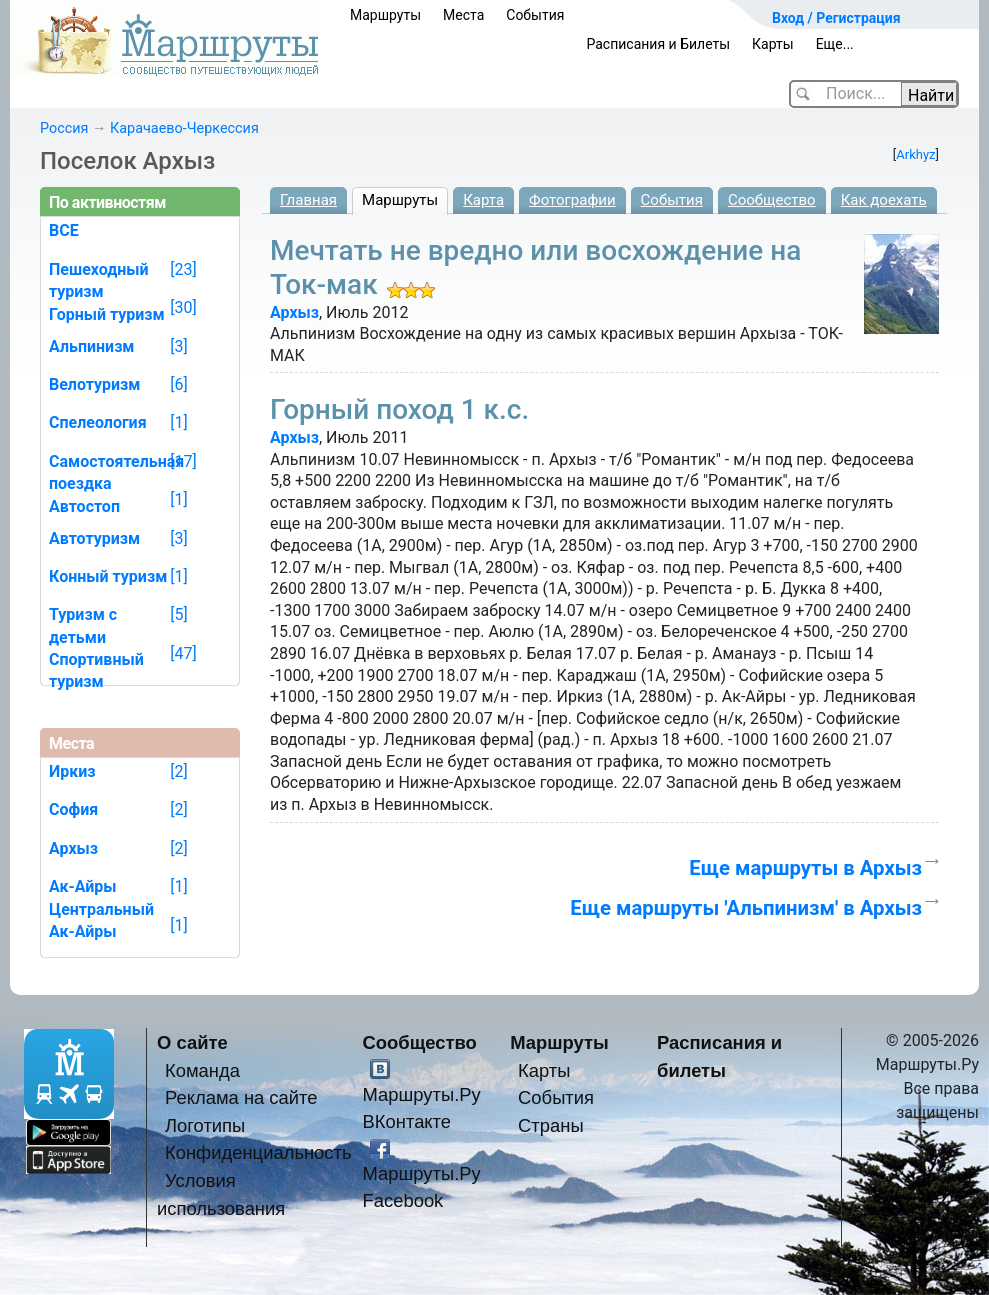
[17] (183, 461)
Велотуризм (95, 384)
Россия (64, 128)
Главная (308, 200)
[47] (183, 653)
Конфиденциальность (258, 1152)
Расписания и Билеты (658, 44)
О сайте (192, 1042)
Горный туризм (107, 314)
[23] (183, 269)
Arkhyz (915, 154)
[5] (178, 614)
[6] (178, 384)
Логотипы (205, 1125)
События (535, 15)
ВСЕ (64, 230)
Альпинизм (92, 346)
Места (463, 15)
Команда (202, 1070)
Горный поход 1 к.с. (399, 409)
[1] (178, 422)
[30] (183, 307)
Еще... (835, 44)
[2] (178, 771)
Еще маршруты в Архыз (805, 868)
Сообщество (772, 200)
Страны (551, 1125)
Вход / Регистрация (836, 18)
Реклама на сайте (241, 1097)
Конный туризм (108, 576)
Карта (483, 200)
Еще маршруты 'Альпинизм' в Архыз (746, 908)
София (73, 809)
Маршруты (385, 15)
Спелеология (98, 422)
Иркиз (72, 771)
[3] (178, 346)
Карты (773, 44)
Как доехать (884, 200)
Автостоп (84, 506)
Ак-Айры (83, 931)
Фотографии (572, 200)
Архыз (294, 312)
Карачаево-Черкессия (184, 128)
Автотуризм (94, 538)
